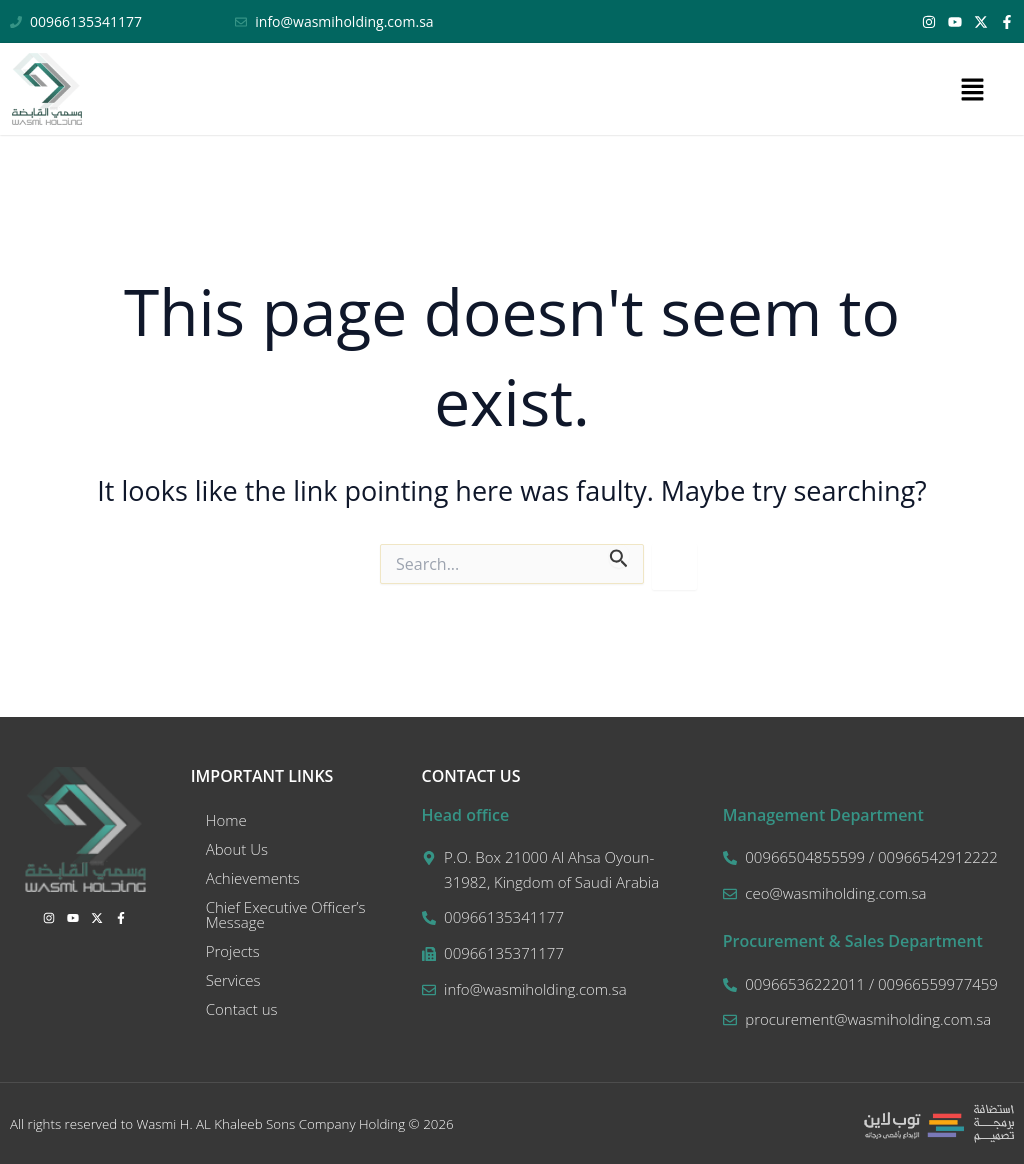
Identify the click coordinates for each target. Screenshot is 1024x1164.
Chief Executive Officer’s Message (286, 914)
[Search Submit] (619, 555)
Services (233, 980)
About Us (237, 849)
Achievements (253, 878)
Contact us (242, 1009)
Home (226, 820)
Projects (233, 951)
